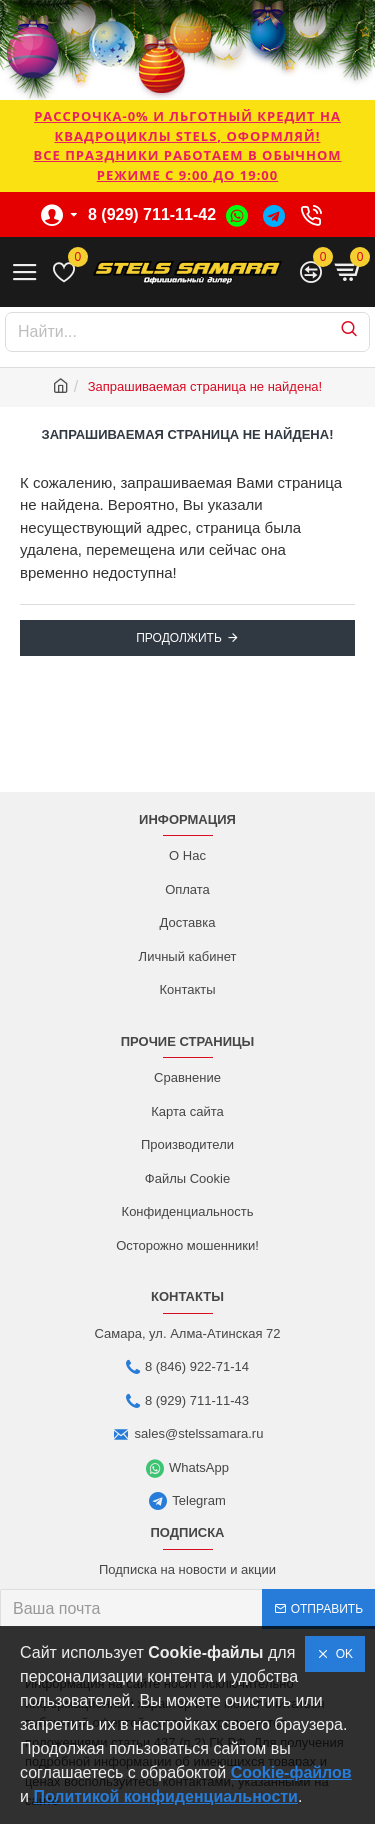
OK (341, 1654)
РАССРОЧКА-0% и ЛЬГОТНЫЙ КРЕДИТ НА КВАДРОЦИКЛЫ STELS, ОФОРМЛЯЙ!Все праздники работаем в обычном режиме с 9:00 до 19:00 (187, 145)
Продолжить (179, 638)
